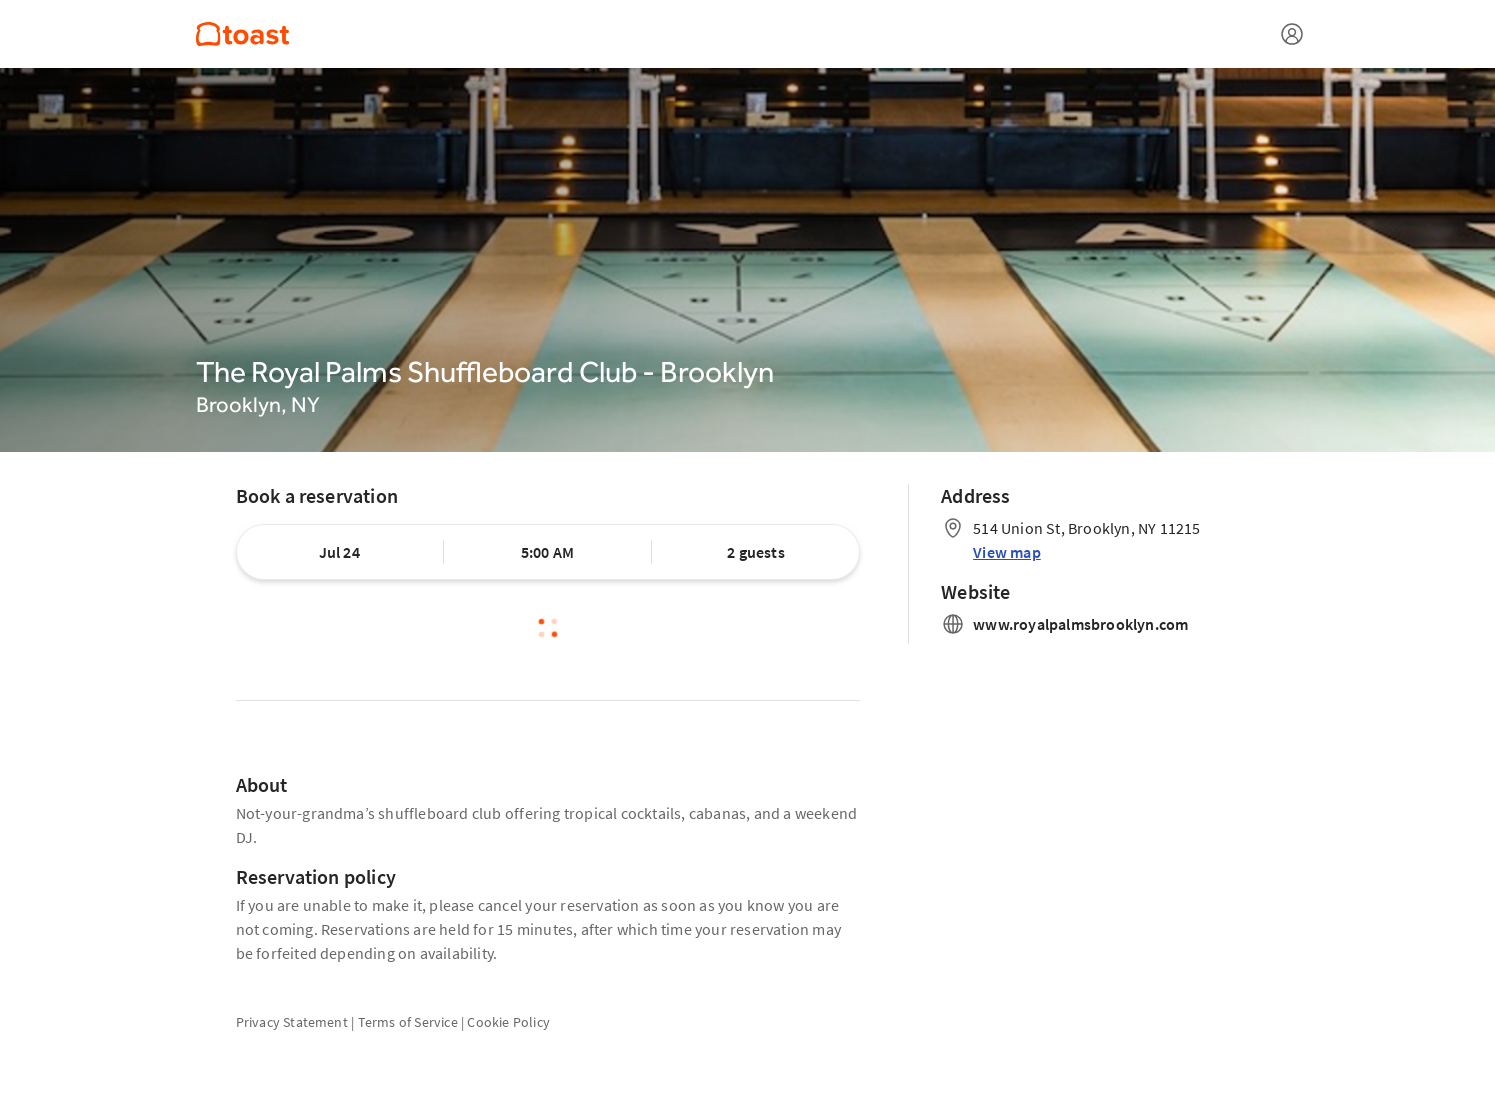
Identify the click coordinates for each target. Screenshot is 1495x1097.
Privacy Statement (292, 1022)
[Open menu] (1292, 34)
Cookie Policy (508, 1022)
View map (1007, 552)
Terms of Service (408, 1022)
